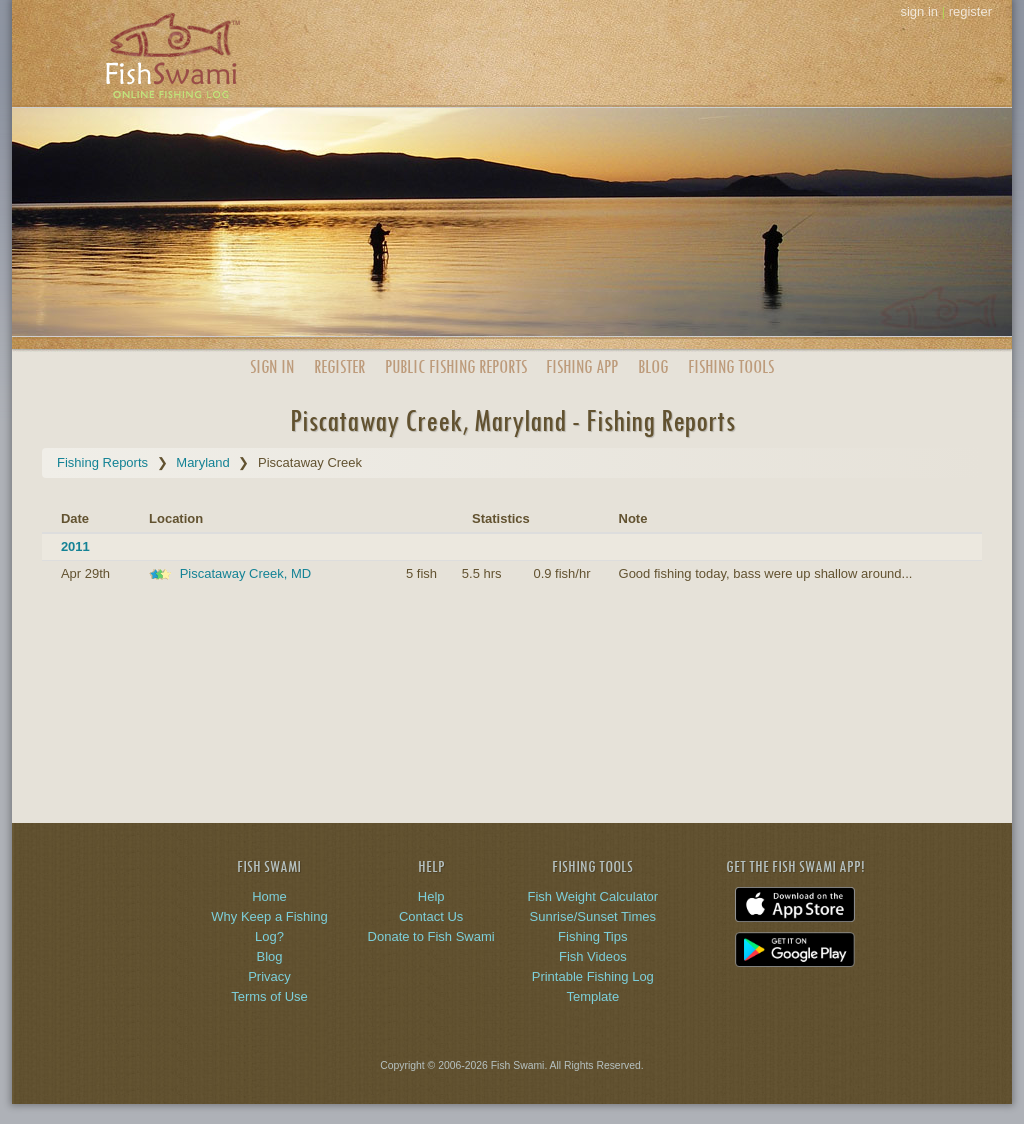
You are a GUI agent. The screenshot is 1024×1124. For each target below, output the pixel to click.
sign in (919, 11)
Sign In (272, 366)
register (970, 11)
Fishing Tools (731, 366)
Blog (653, 366)
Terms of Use (269, 996)
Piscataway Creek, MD (245, 573)
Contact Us (431, 916)
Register (339, 366)
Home (269, 896)
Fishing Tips (592, 936)
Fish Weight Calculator (593, 896)
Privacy (269, 976)
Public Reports (456, 366)
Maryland (202, 462)
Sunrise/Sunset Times (593, 916)
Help (431, 896)
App (582, 366)
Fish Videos (593, 956)
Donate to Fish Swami (431, 936)
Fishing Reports (102, 462)
